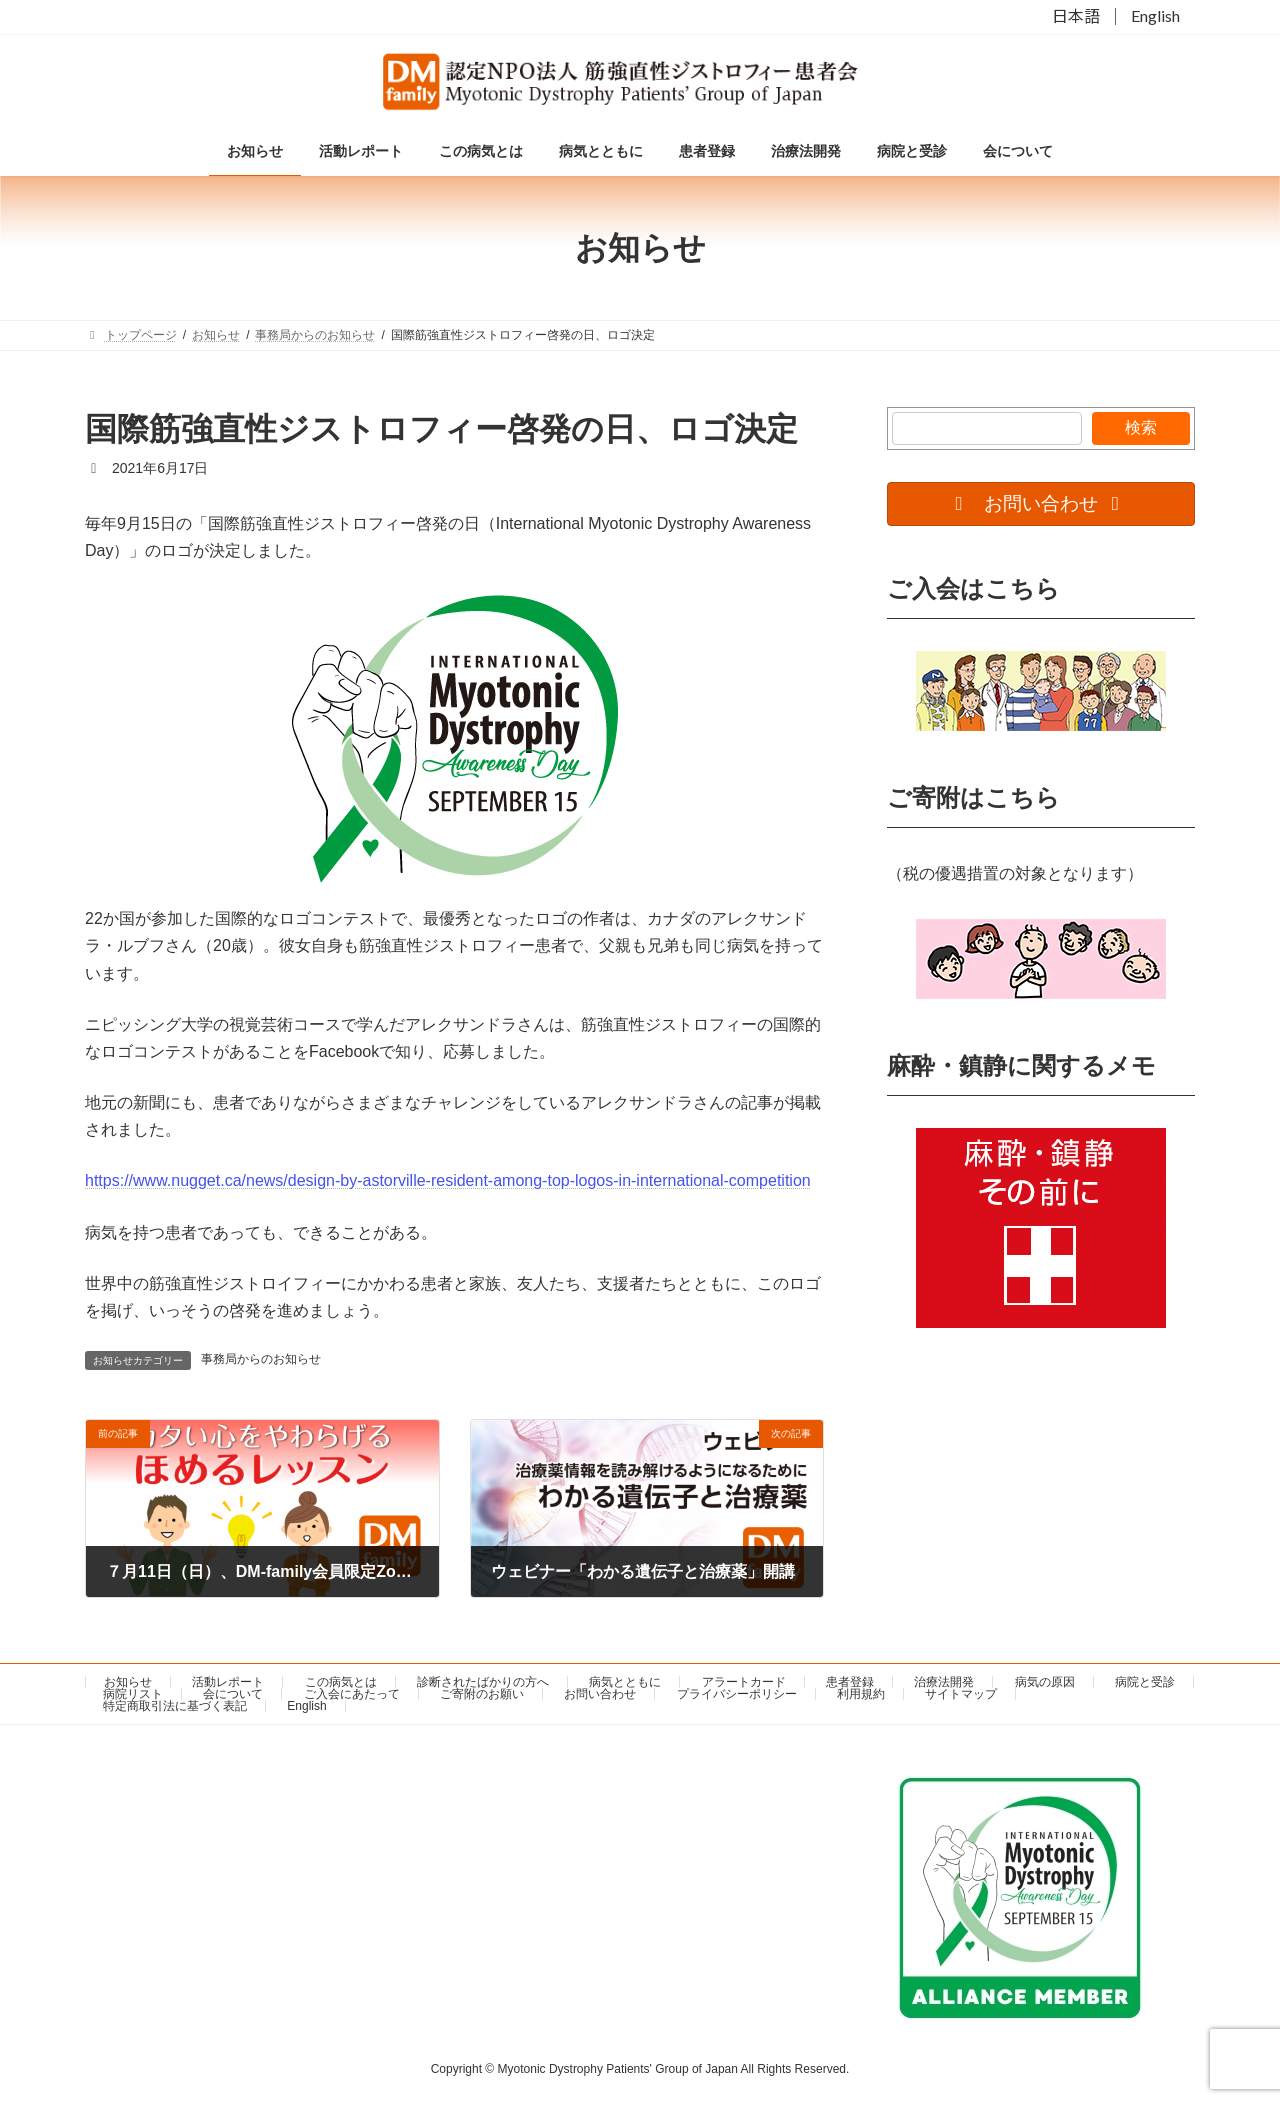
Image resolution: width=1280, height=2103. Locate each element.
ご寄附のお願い (482, 1694)
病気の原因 (1045, 1682)
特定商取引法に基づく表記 (175, 1706)
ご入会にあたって (352, 1694)
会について (233, 1694)
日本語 (1076, 16)
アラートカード (744, 1682)
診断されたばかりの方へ (483, 1682)
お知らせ (128, 1682)
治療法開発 (944, 1682)
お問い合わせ (600, 1694)
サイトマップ (961, 1694)
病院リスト (133, 1694)
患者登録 (850, 1682)
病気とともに (625, 1682)
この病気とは (341, 1682)
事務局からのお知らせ (261, 1359)
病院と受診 (1145, 1682)
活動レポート (228, 1682)
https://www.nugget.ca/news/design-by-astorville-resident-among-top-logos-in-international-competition (448, 1180)
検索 (1141, 427)
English (1155, 16)
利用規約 (861, 1694)
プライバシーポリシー (737, 1694)
